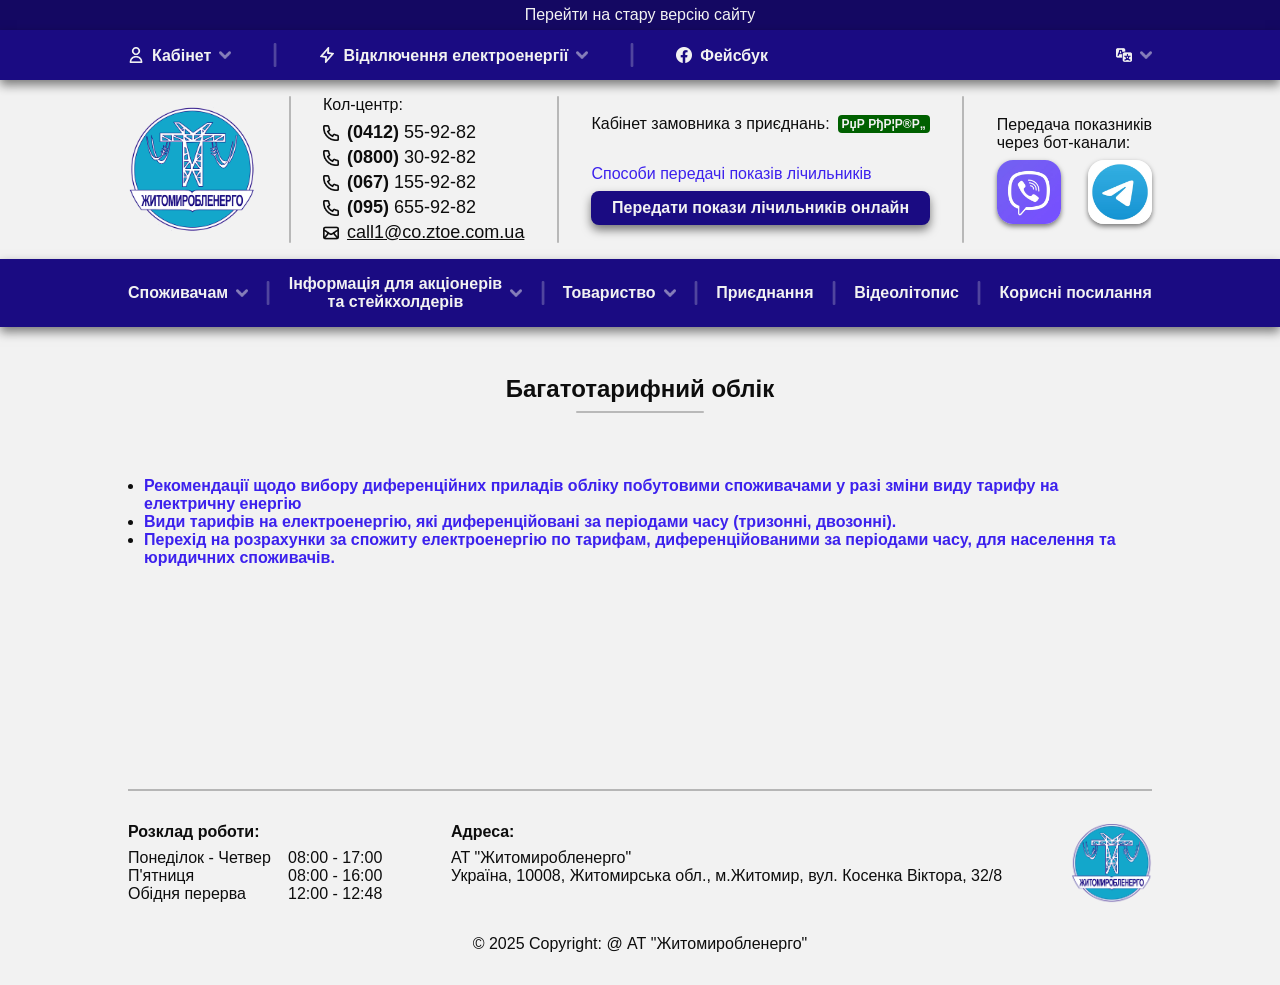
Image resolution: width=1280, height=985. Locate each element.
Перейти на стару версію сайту (640, 14)
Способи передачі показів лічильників (731, 173)
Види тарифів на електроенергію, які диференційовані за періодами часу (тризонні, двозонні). (520, 521)
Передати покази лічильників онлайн (760, 207)
